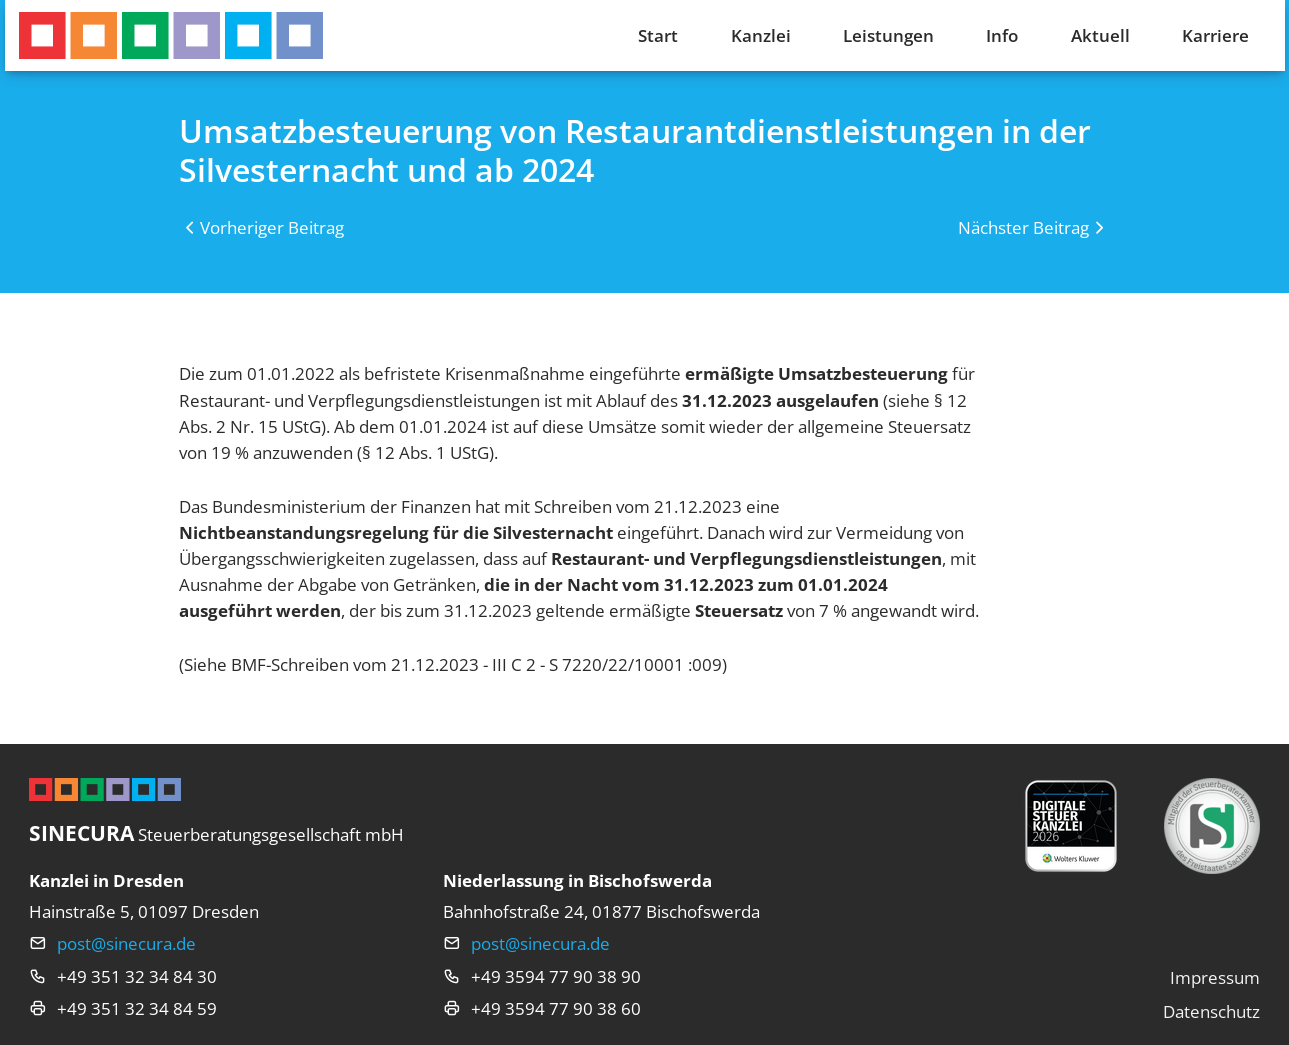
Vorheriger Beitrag (272, 227)
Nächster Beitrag (1023, 227)
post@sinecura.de (126, 943)
